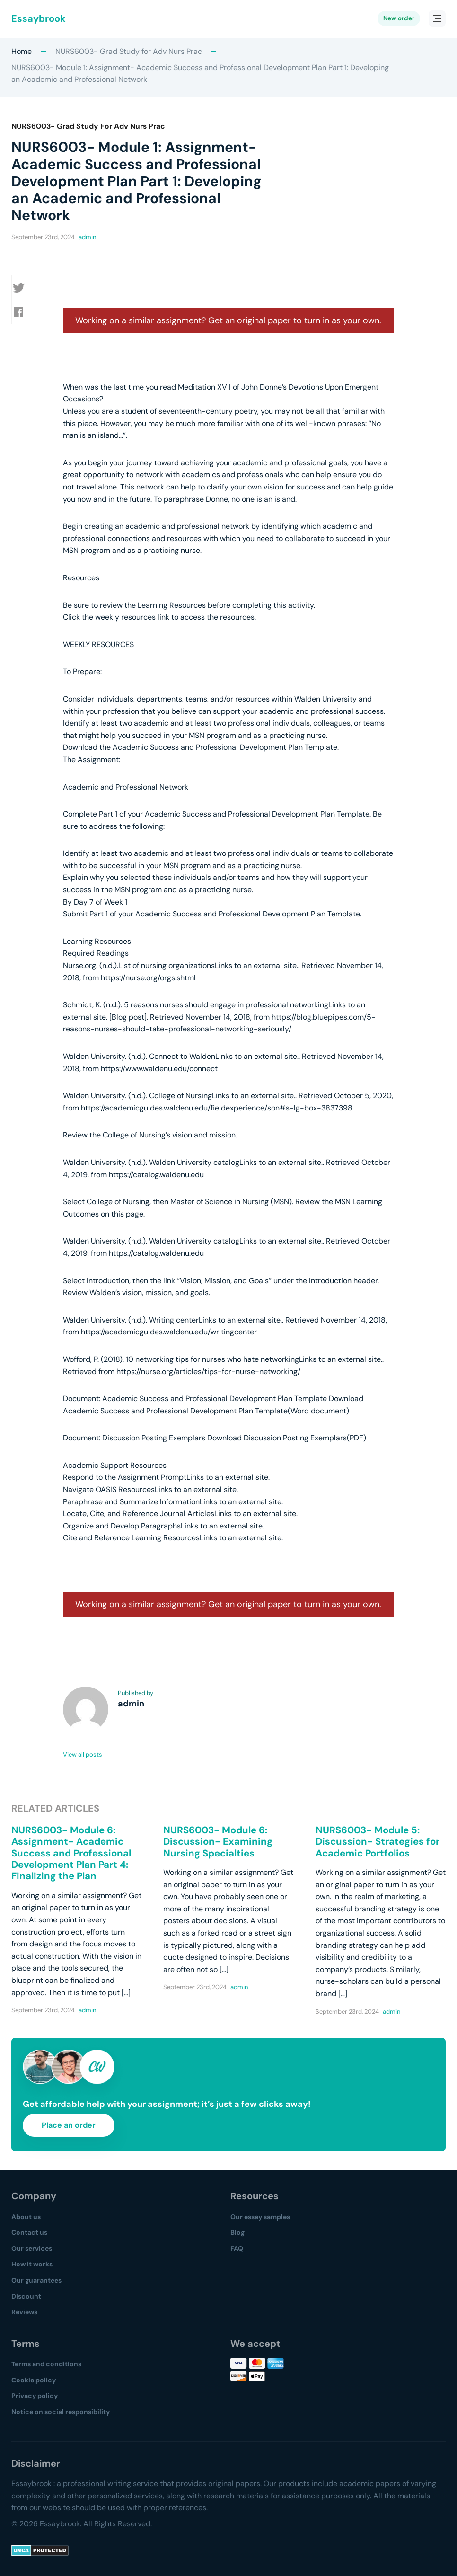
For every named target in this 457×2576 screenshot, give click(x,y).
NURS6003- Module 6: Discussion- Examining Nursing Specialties (217, 1841)
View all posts (82, 1754)
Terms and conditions (46, 2364)
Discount (26, 2296)
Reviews (24, 2312)
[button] (23, 288)
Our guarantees (36, 2280)
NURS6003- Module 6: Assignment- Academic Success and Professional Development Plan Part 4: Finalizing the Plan (71, 1853)
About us (26, 2216)
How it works (32, 2264)
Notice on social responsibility (60, 2411)
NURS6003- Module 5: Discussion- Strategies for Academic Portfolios (377, 1841)
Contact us (29, 2232)
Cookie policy (33, 2380)
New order (398, 19)
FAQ (236, 2248)
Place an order (69, 2125)
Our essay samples (260, 2216)
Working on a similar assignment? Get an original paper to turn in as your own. (228, 320)
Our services (31, 2248)
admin (87, 237)
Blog (237, 2232)
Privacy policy (34, 2395)
